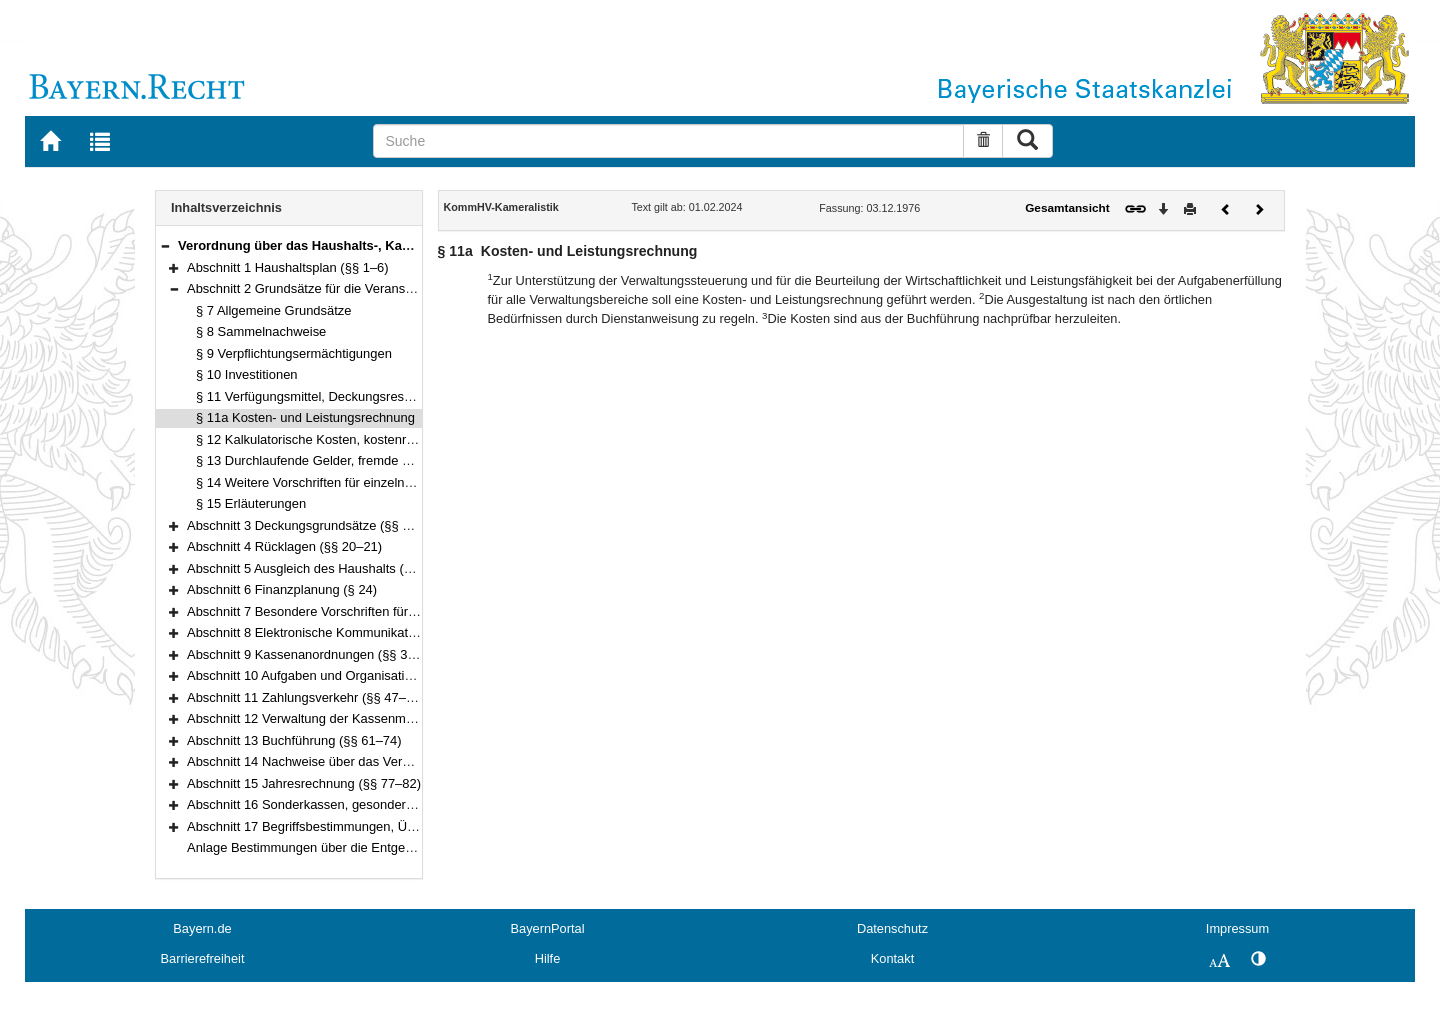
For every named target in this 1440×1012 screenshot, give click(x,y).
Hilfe (548, 958)
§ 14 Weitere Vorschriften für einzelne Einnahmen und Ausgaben (381, 482)
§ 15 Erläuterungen (251, 503)
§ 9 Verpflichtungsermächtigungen (294, 353)
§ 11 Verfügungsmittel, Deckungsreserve (312, 396)
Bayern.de (202, 928)
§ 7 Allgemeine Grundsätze (274, 310)
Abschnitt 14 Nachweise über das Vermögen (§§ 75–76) (347, 761)
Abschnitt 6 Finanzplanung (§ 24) (282, 589)
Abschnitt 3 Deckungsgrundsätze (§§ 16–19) (315, 525)
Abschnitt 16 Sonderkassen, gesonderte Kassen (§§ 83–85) (358, 804)
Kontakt (892, 958)
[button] (165, 245)
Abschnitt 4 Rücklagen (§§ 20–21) (284, 546)
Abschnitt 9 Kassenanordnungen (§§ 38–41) (314, 654)
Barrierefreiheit (203, 958)
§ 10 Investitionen (247, 374)
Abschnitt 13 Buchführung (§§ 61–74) (294, 740)
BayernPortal (548, 928)
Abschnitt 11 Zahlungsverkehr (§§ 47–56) (306, 697)
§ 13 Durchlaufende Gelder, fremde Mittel (314, 460)
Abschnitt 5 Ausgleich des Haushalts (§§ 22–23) (324, 568)
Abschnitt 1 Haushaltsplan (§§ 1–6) (288, 267)
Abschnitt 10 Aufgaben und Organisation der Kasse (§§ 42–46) (367, 675)
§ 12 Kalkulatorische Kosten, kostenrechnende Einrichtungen (371, 439)
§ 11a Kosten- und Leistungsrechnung (305, 417)
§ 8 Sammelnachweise (261, 331)
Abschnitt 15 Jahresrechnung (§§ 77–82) (304, 783)
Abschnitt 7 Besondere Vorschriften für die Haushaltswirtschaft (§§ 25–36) (399, 611)
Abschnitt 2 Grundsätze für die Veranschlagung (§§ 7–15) (352, 288)
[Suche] (668, 141)
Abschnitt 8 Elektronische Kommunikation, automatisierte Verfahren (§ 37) (399, 632)
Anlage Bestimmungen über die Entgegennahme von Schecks (365, 847)
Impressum (1237, 928)
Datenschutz (892, 928)
